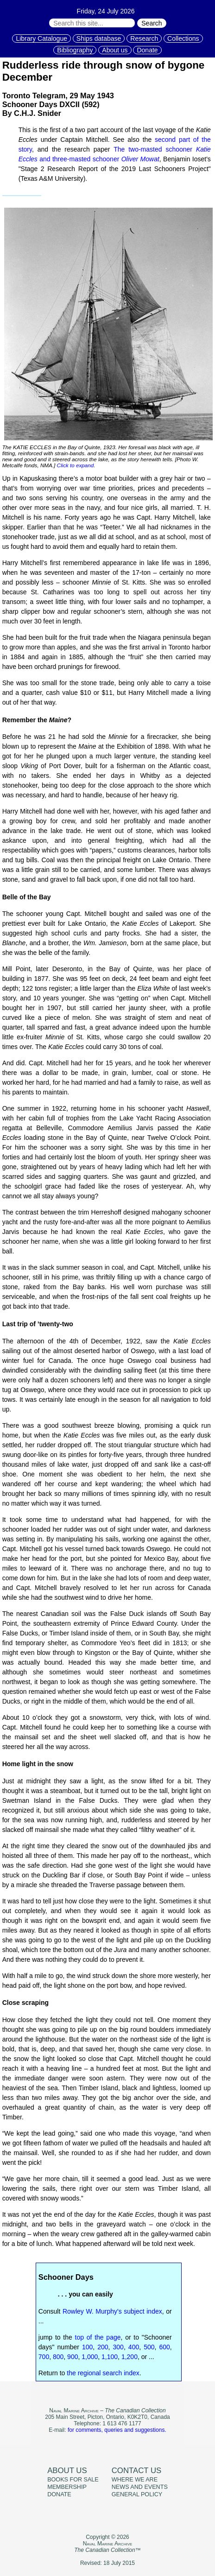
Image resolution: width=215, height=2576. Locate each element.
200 (102, 2347)
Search (151, 23)
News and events (140, 2487)
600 (164, 2347)
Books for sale (73, 2479)
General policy (137, 2494)
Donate (147, 50)
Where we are (135, 2479)
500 (149, 2347)
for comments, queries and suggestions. (117, 2430)
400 (133, 2347)
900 (72, 2356)
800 (58, 2356)
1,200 (129, 2356)
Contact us (137, 2470)
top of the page (98, 2337)
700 (43, 2356)
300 (118, 2347)
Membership (67, 2487)
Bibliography (75, 50)
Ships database (98, 38)
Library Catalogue (41, 38)
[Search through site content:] (92, 23)
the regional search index (103, 2373)
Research (144, 38)
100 (87, 2347)
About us (114, 50)
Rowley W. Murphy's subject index (112, 2311)
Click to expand (75, 465)
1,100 (109, 2356)
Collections (183, 38)
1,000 (90, 2356)
